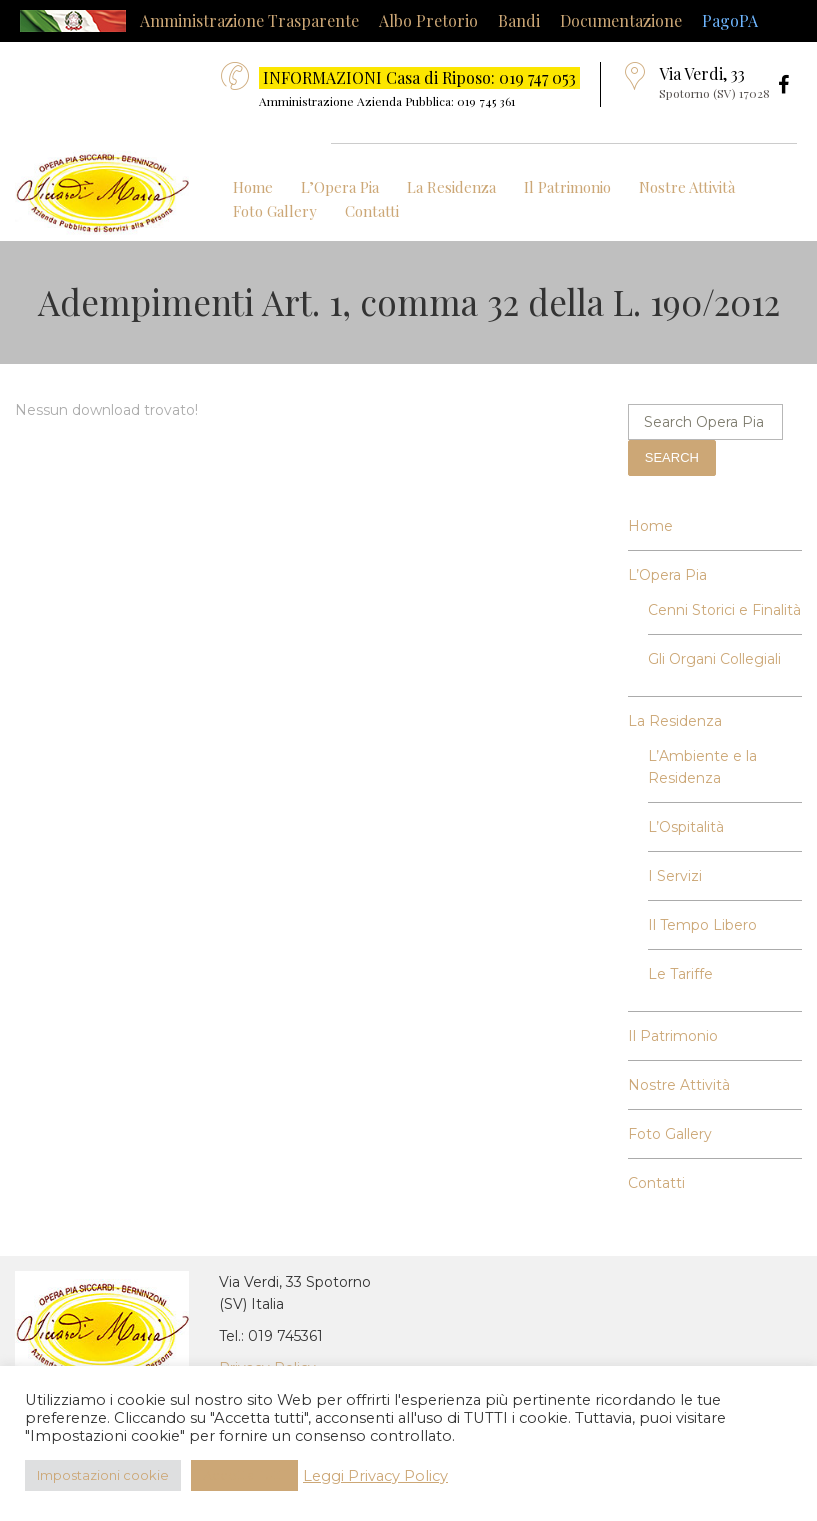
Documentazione (621, 20)
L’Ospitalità (686, 827)
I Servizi (675, 876)
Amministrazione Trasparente (249, 20)
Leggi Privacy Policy (375, 1476)
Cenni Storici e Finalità (724, 610)
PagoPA (730, 20)
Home (253, 187)
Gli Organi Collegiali (714, 659)
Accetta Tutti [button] (244, 1475)
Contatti (372, 211)
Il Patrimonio (567, 187)
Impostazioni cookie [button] (103, 1475)
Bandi (519, 20)
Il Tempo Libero (702, 925)
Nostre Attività (687, 187)
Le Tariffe (680, 974)
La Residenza (451, 187)
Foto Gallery (275, 211)
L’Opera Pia (340, 187)
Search (672, 457)
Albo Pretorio (428, 20)
